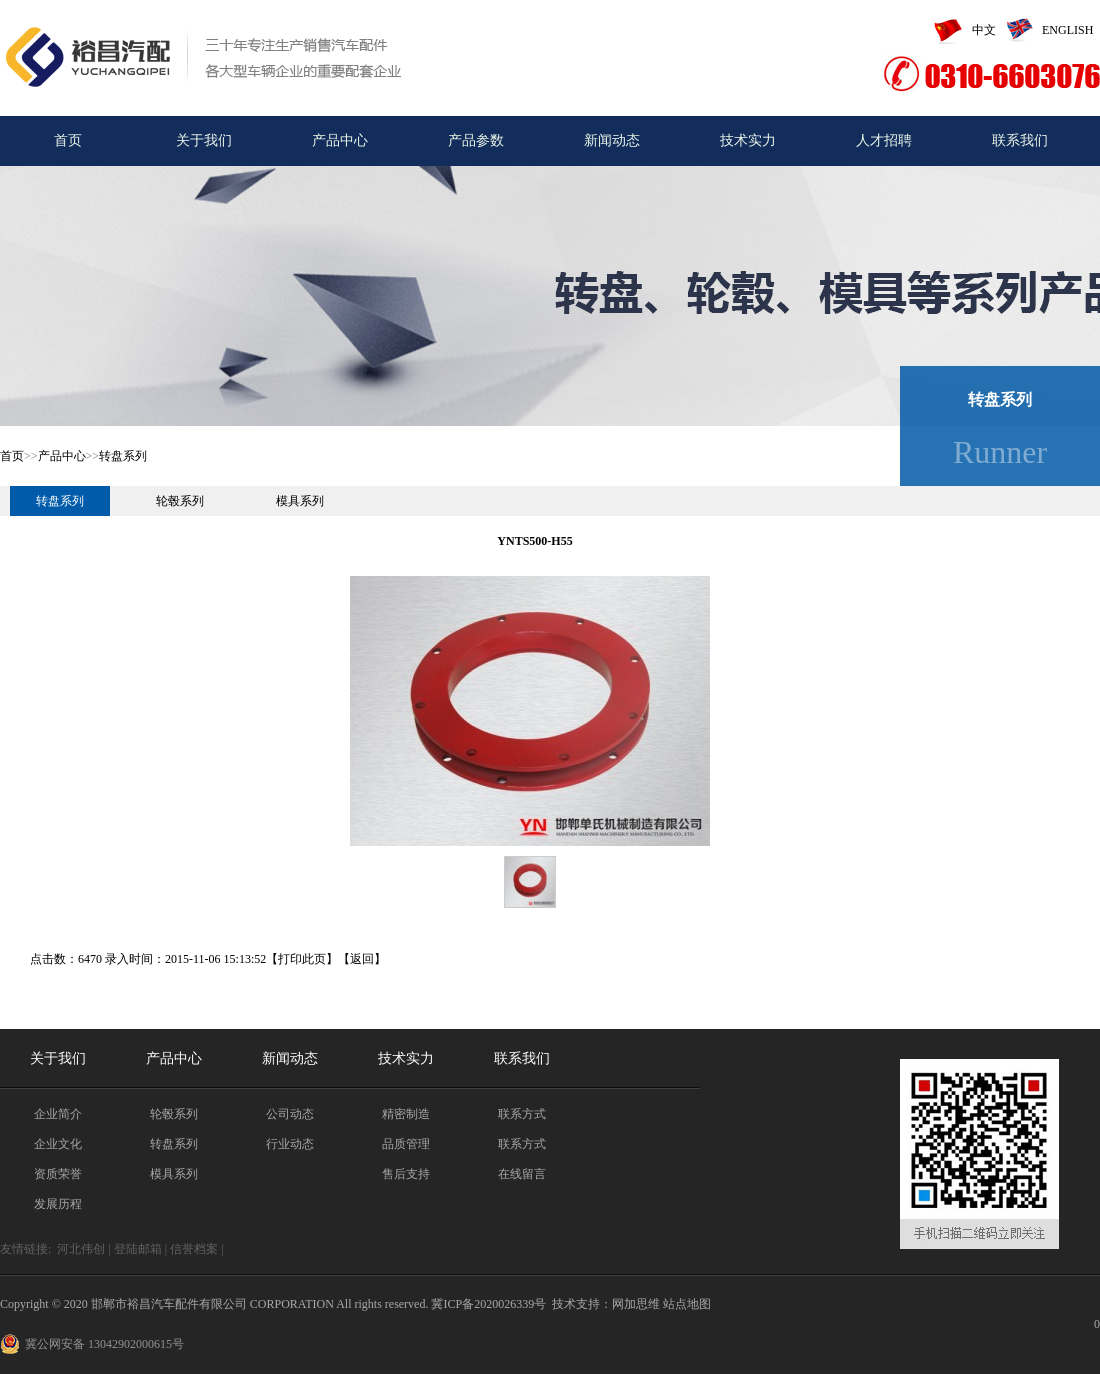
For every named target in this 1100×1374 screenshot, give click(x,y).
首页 (68, 140)
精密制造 (406, 1114)
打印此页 (302, 959)
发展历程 (58, 1204)
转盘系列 (123, 456)
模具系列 (300, 501)
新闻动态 (612, 140)
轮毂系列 (180, 501)
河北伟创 (81, 1249)
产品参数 (476, 140)
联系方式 (522, 1114)
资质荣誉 (58, 1174)
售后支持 (406, 1174)
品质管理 (406, 1144)
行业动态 (290, 1144)
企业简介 (58, 1114)
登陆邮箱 (138, 1249)
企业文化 (58, 1144)
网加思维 (636, 1304)
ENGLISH (1044, 30)
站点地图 (687, 1304)
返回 (362, 959)
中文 (960, 30)
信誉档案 (194, 1249)
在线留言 (522, 1174)
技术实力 (748, 140)
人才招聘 (884, 140)
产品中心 (340, 140)
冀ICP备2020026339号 (488, 1304)
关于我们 (204, 140)
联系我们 (1020, 140)
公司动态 (290, 1114)
